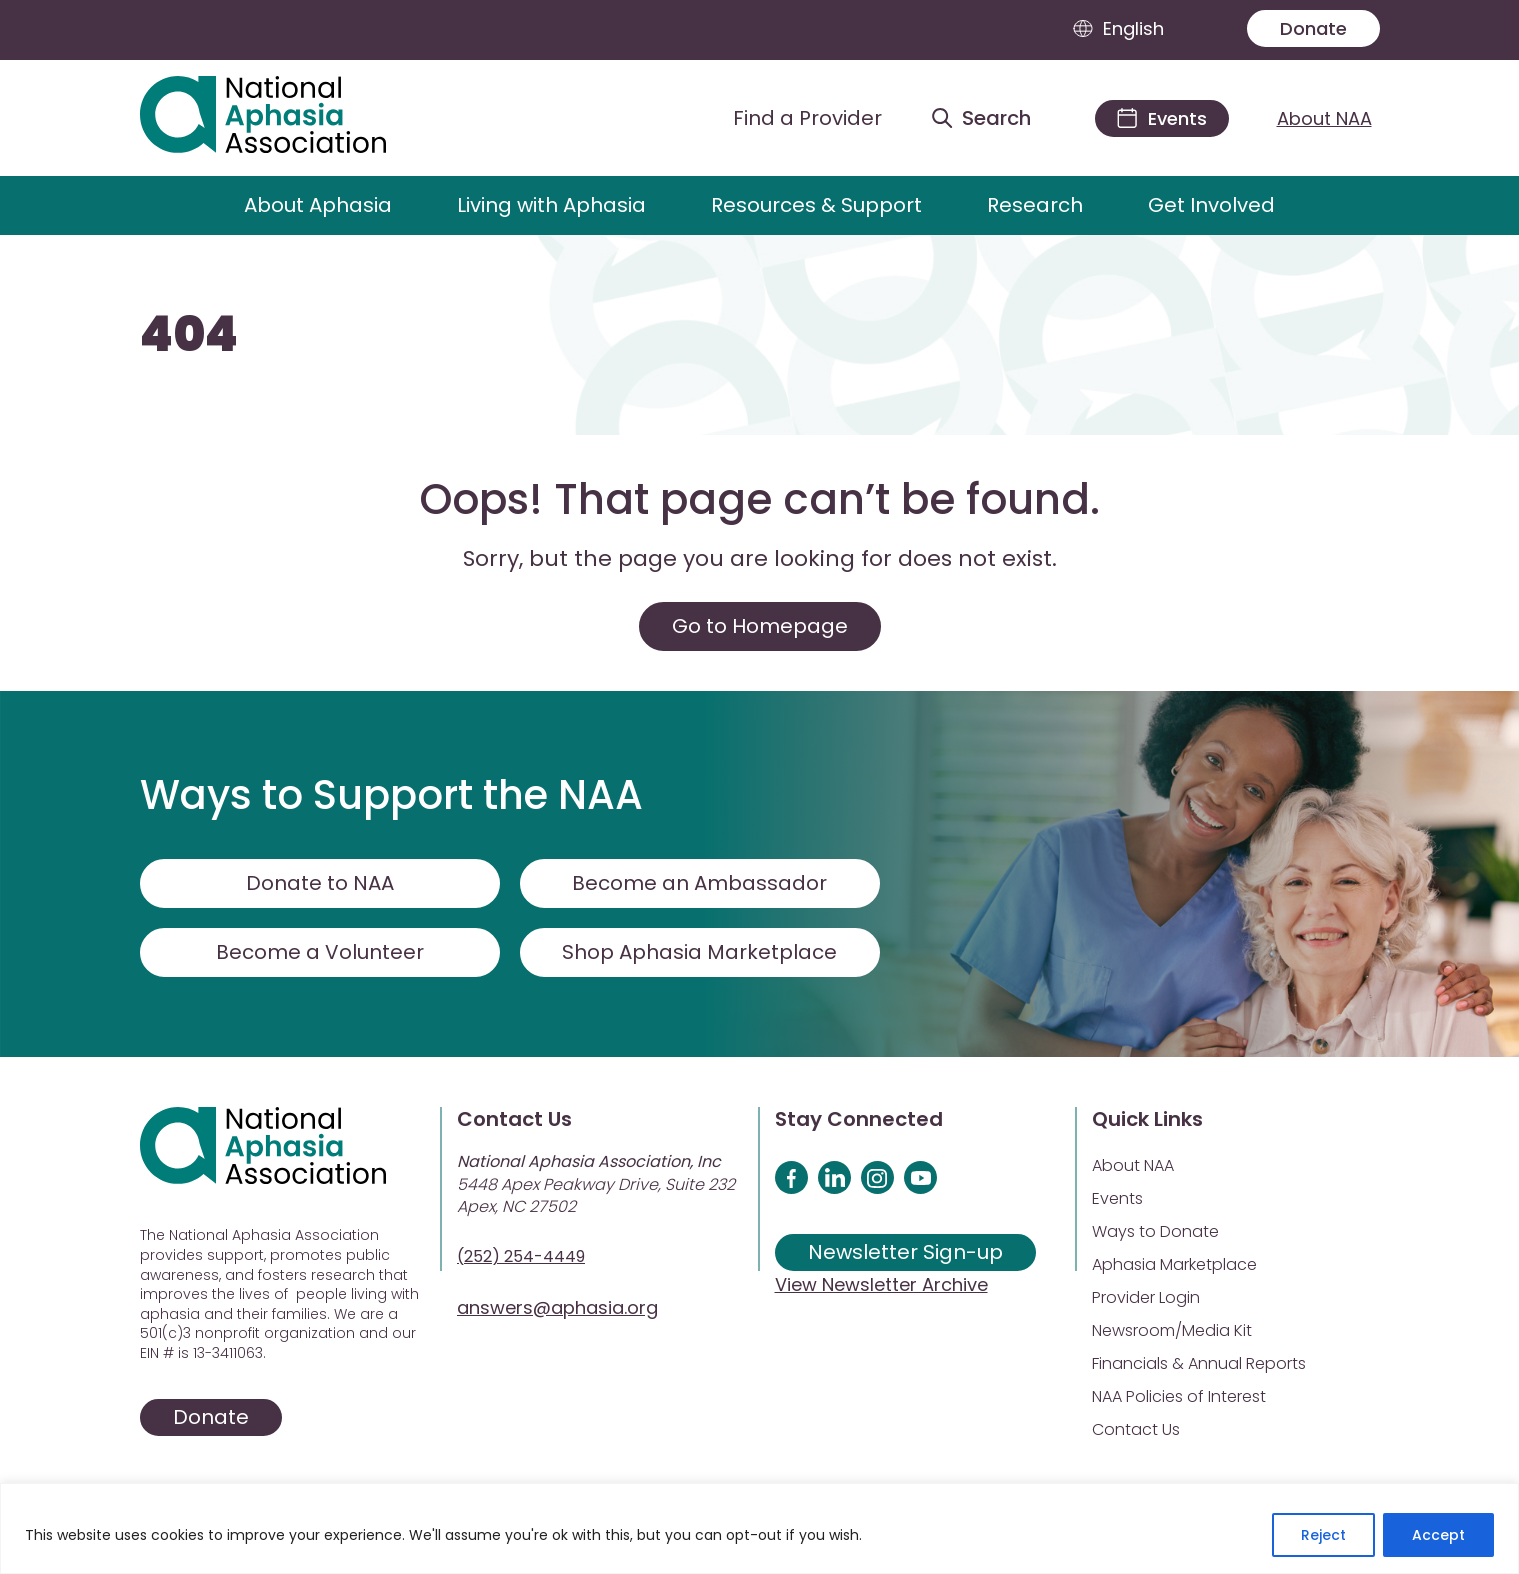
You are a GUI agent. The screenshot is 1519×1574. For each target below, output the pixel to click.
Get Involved (1211, 205)
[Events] (1162, 118)
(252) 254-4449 (521, 1256)
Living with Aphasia (551, 205)
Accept (1438, 1535)
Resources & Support (816, 205)
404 (189, 335)
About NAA (1324, 118)
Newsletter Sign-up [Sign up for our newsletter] (905, 1252)
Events (1117, 1198)
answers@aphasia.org (557, 1307)
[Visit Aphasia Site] (286, 118)
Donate (1313, 28)
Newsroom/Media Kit (1172, 1330)
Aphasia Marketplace (1174, 1264)
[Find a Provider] (792, 118)
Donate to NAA (320, 883)
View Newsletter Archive (881, 1284)
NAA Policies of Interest (1179, 1396)
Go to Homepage (760, 626)
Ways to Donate (1155, 1231)
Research (1035, 205)
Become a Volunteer (320, 952)
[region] (759, 1528)
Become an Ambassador (699, 883)
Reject (1323, 1535)
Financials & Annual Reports (1199, 1363)
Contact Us (1136, 1429)
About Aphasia (318, 205)
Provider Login (1146, 1297)
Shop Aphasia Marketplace (699, 952)
